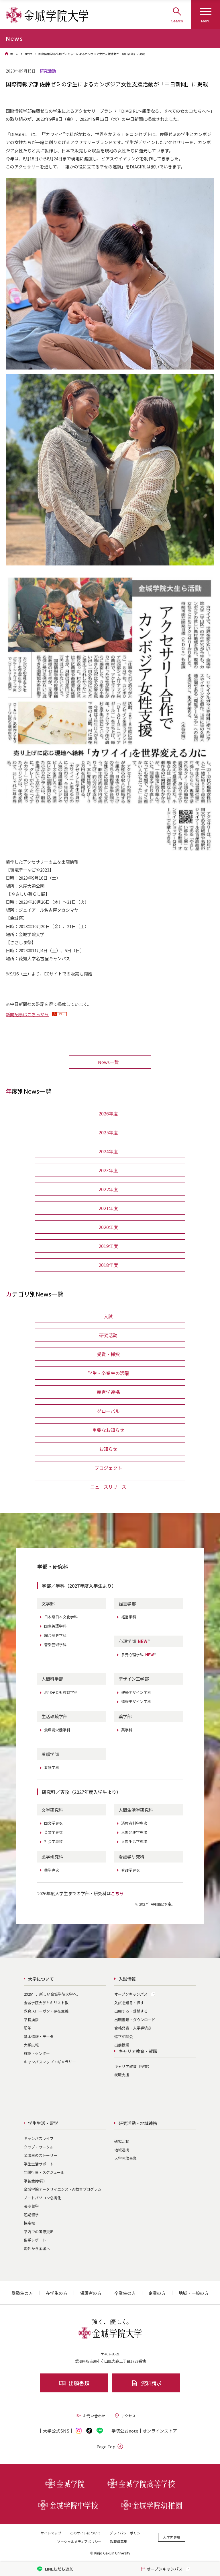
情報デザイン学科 (136, 1701)
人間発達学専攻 (134, 1832)
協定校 (29, 2223)
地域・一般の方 (193, 2293)
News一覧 (108, 1062)
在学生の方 (56, 2293)
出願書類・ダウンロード (134, 2019)
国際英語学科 (55, 1626)
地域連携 (121, 2150)
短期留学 (31, 2214)
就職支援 (121, 2074)
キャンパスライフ (39, 2138)
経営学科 (128, 1617)
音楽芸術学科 (55, 1644)
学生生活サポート (39, 2164)
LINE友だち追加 (55, 2569)
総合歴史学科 (55, 1635)
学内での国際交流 (39, 2231)
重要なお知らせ (108, 1429)
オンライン (160, 2431)
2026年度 (108, 1113)
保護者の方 (90, 2293)
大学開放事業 (125, 2158)
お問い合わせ (90, 2415)
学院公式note (124, 2431)
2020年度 (108, 1227)
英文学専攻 (53, 1832)
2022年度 (108, 1189)
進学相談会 (123, 2036)
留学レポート (35, 2240)
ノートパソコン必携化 (42, 2197)
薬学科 (126, 1730)
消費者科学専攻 (134, 1823)
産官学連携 (108, 1392)
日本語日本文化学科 (61, 1617)
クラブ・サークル (39, 2147)
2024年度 (108, 1151)
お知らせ (108, 1448)
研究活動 (108, 1335)
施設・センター (37, 2053)
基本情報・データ (39, 2036)
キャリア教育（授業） (133, 2066)
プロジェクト (108, 1467)
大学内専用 (171, 2537)
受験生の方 (22, 2293)
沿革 (27, 2028)
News (28, 54)
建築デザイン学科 (136, 1692)
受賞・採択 (108, 1354)
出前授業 (121, 2045)
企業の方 (157, 2293)
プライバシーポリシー (126, 2532)
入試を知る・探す (129, 2002)
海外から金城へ (37, 2248)
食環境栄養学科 (57, 1730)
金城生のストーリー (40, 2155)
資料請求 (146, 2383)
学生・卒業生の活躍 (108, 1373)
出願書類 (74, 2383)
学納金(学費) (34, 2181)
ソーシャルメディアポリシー (79, 2541)
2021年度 (108, 1208)
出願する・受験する (131, 2011)
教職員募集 (118, 2541)
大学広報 (31, 2045)
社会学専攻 (53, 1841)
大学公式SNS (56, 2431)
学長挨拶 (31, 2019)
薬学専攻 (51, 1870)
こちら (117, 1893)
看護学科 (51, 1767)
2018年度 (108, 1264)
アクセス (125, 2415)
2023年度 (108, 1170)
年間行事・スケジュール (44, 2172)
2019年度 (108, 1246)
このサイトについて (85, 2532)
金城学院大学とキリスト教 (46, 2002)
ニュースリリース (108, 1486)
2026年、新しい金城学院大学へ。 (52, 1994)
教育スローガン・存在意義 (46, 2011)
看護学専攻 (130, 1870)
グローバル (108, 1410)
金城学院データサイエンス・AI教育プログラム (62, 2189)
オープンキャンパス (131, 1994)
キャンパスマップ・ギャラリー (50, 2061)
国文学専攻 (53, 1823)
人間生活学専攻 (134, 1841)
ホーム (14, 54)
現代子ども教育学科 (61, 1692)
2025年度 (108, 1132)
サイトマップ (51, 2532)
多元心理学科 (139, 1654)
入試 (108, 1316)
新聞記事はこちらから (27, 1014)
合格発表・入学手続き (133, 2028)
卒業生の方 (125, 2293)
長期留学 (31, 2206)
